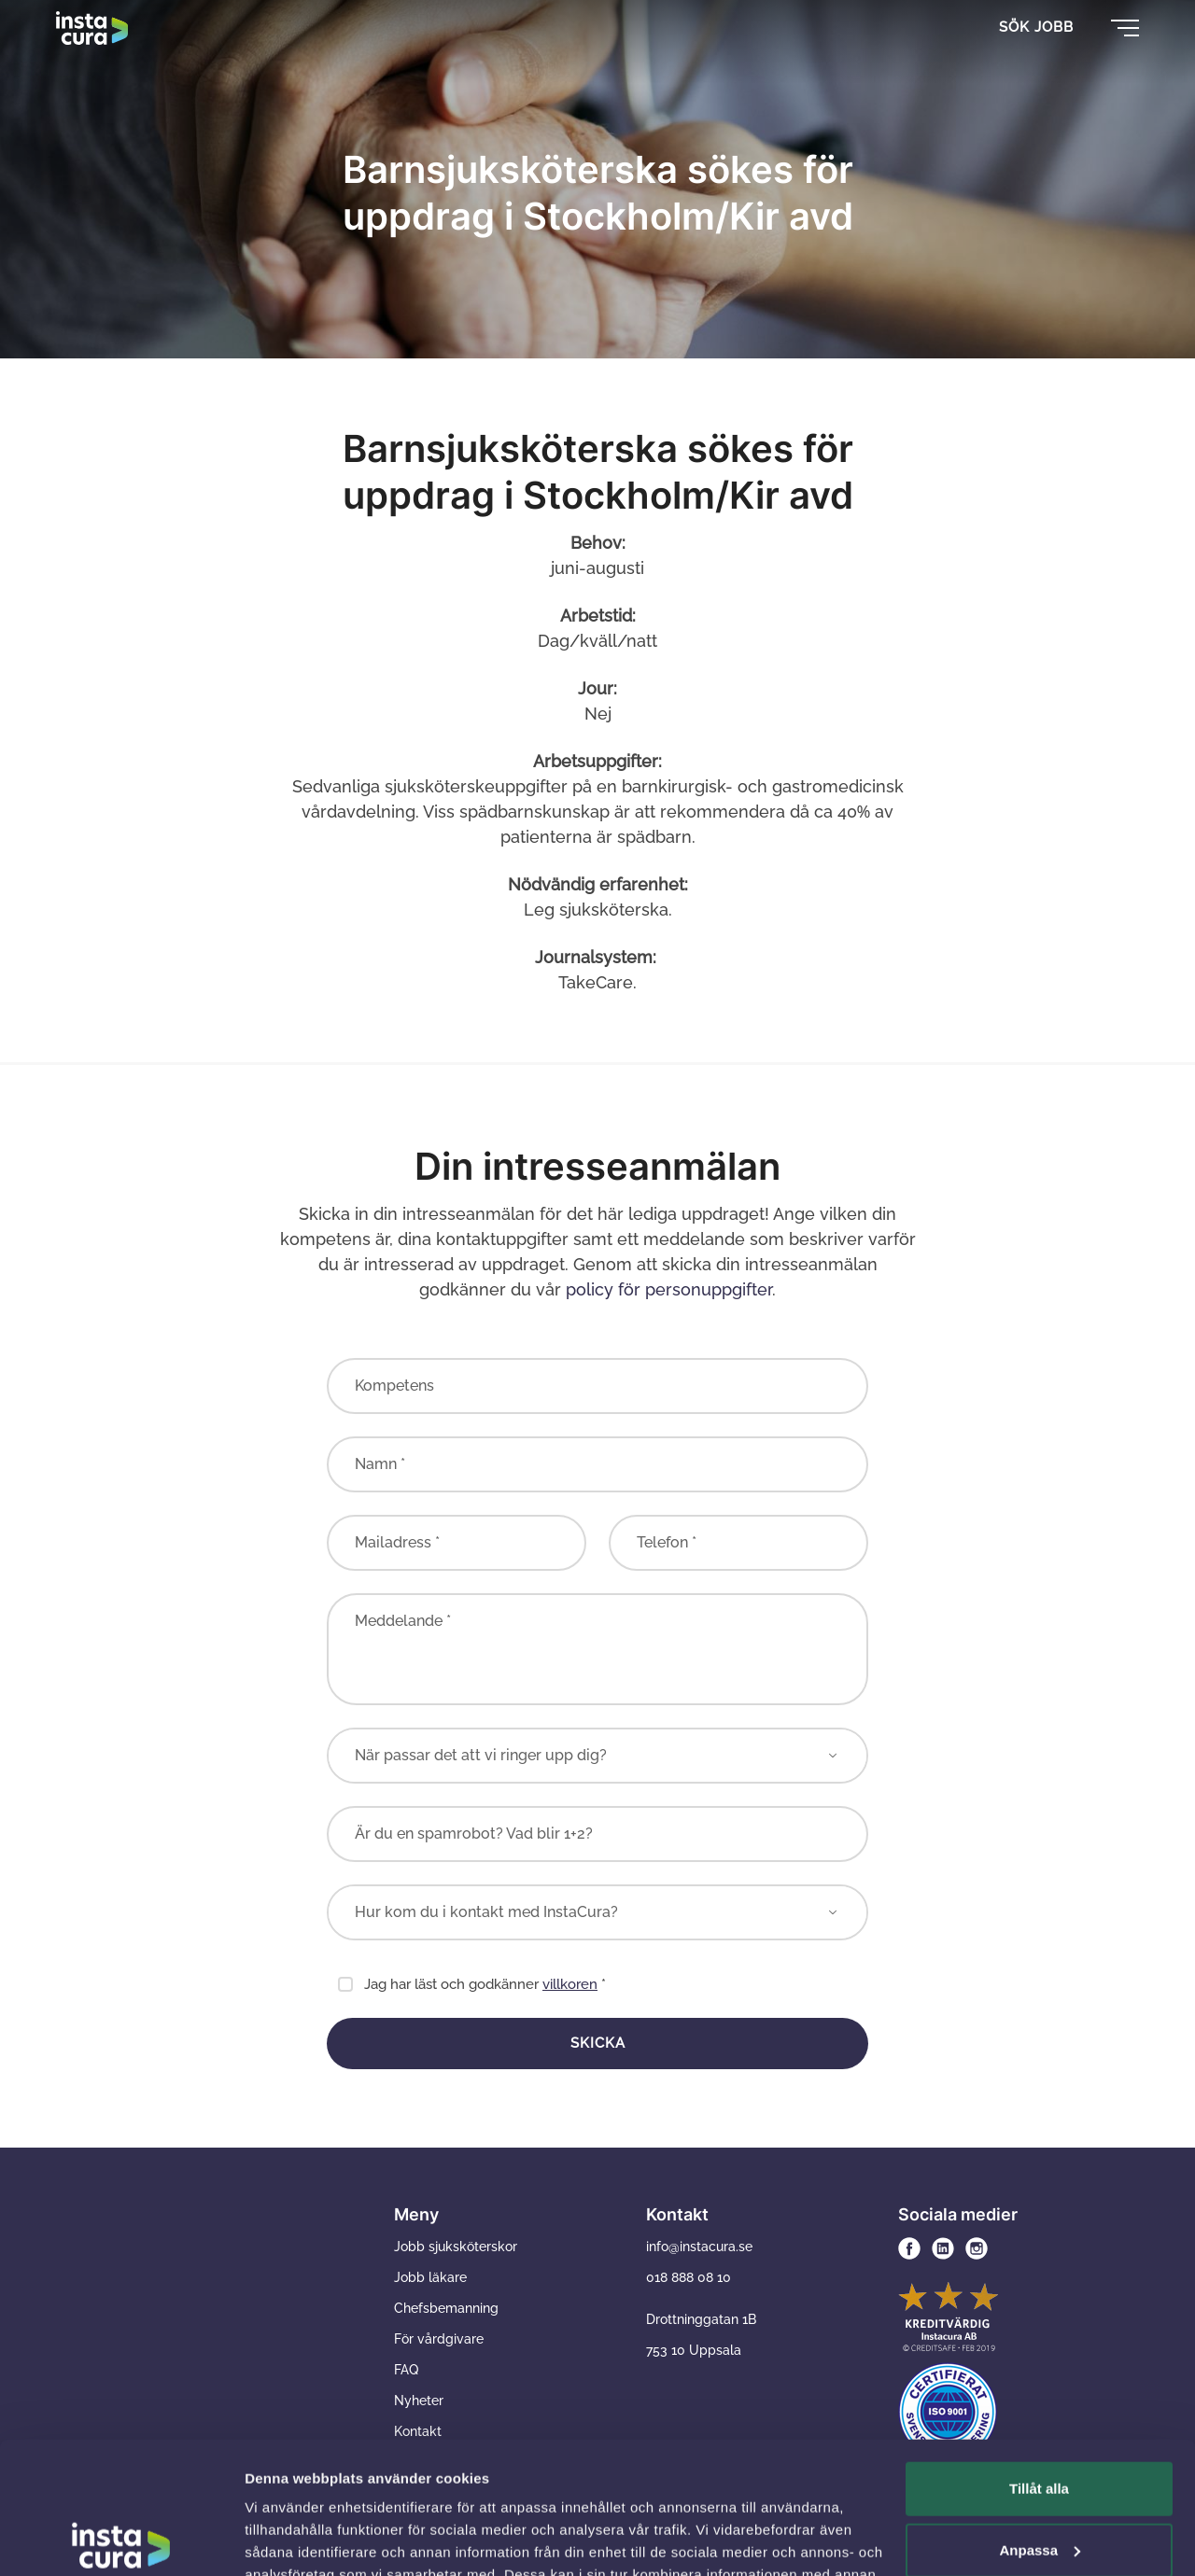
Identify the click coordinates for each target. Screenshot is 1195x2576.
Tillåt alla (1039, 2357)
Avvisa (1039, 2479)
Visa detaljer (286, 2539)
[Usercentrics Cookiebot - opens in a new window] (121, 2540)
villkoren (570, 1984)
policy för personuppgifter (669, 1289)
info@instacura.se (699, 2246)
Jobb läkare (430, 2277)
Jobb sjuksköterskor (455, 2246)
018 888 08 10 (688, 2277)
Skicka (598, 2043)
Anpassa (1039, 2418)
